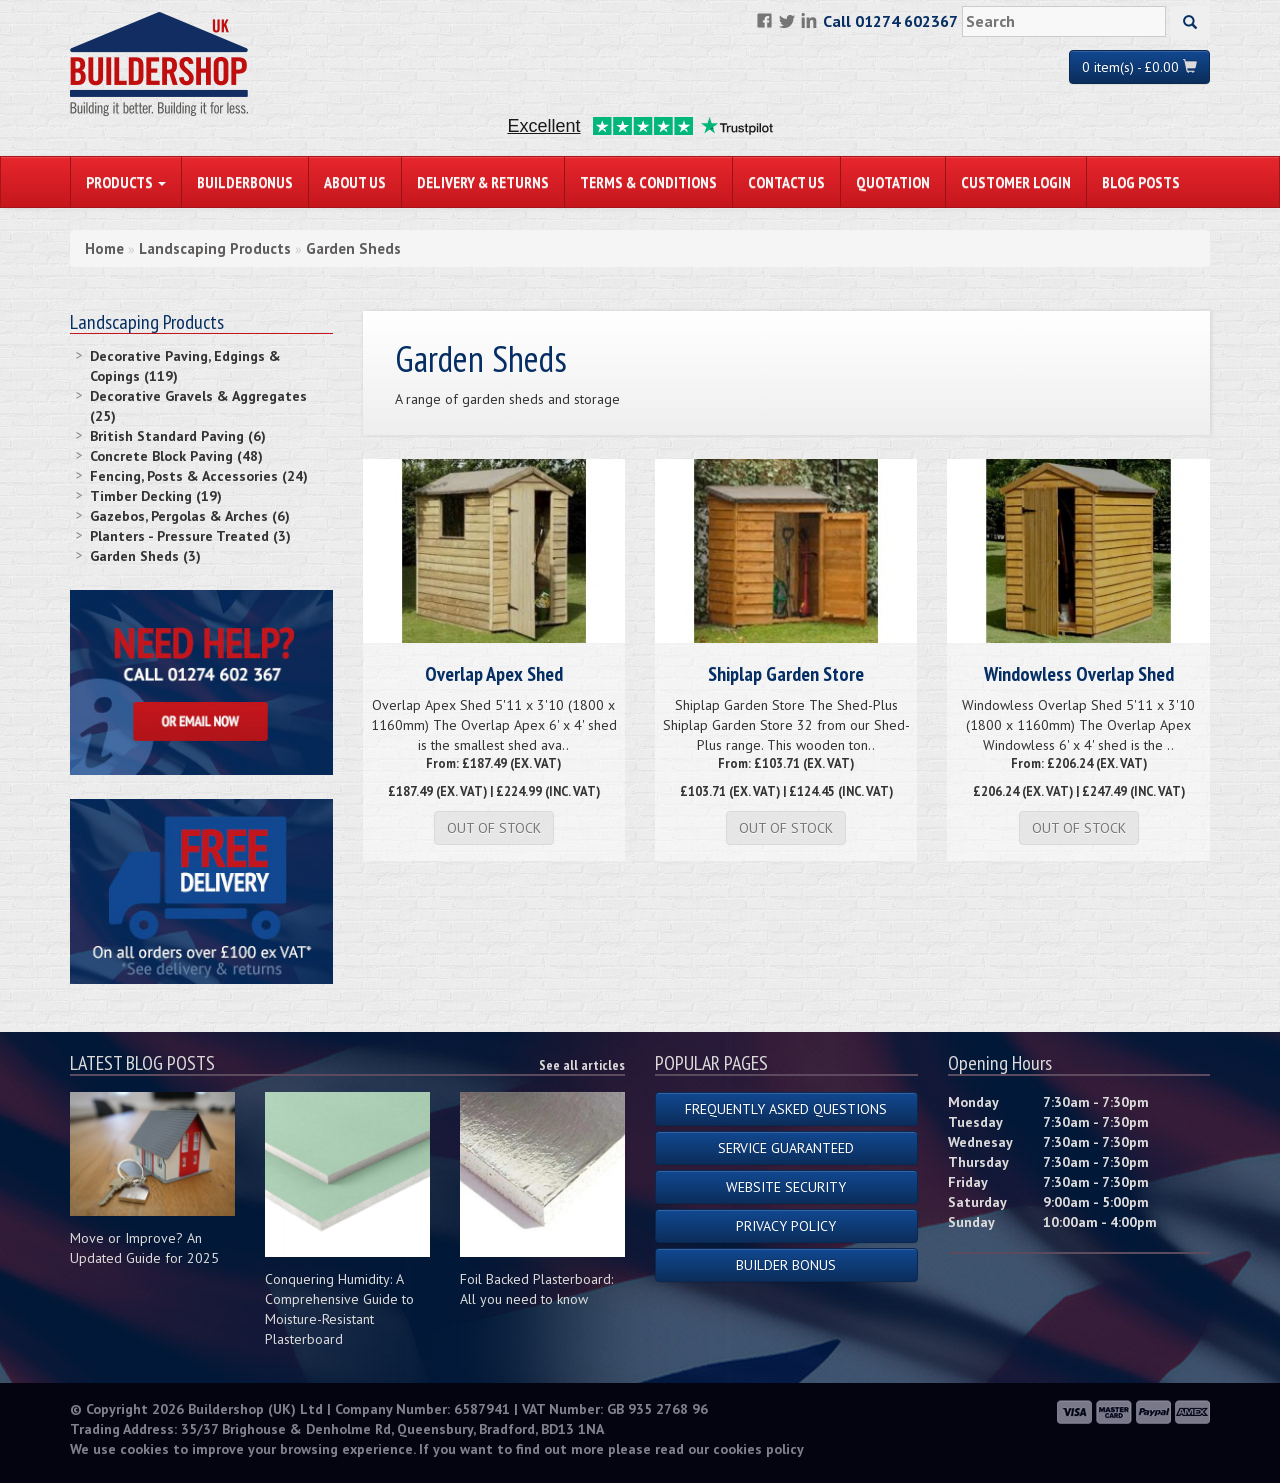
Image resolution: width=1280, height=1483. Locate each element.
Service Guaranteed (786, 1148)
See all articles (582, 1065)
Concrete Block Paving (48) (176, 456)
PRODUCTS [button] (126, 182)
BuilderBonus (245, 182)
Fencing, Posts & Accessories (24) (199, 476)
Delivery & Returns (483, 182)
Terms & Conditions (648, 182)
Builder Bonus (786, 1265)
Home (104, 248)
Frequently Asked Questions (786, 1109)
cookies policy (758, 1449)
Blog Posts (1141, 182)
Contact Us (786, 182)
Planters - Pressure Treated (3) (190, 536)
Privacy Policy (786, 1226)
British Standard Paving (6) (178, 436)
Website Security (786, 1187)
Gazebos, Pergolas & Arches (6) (190, 516)
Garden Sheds (353, 248)
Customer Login (1016, 182)
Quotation (893, 182)
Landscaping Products (215, 248)
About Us (355, 182)
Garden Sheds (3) (145, 556)
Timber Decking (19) (156, 496)
